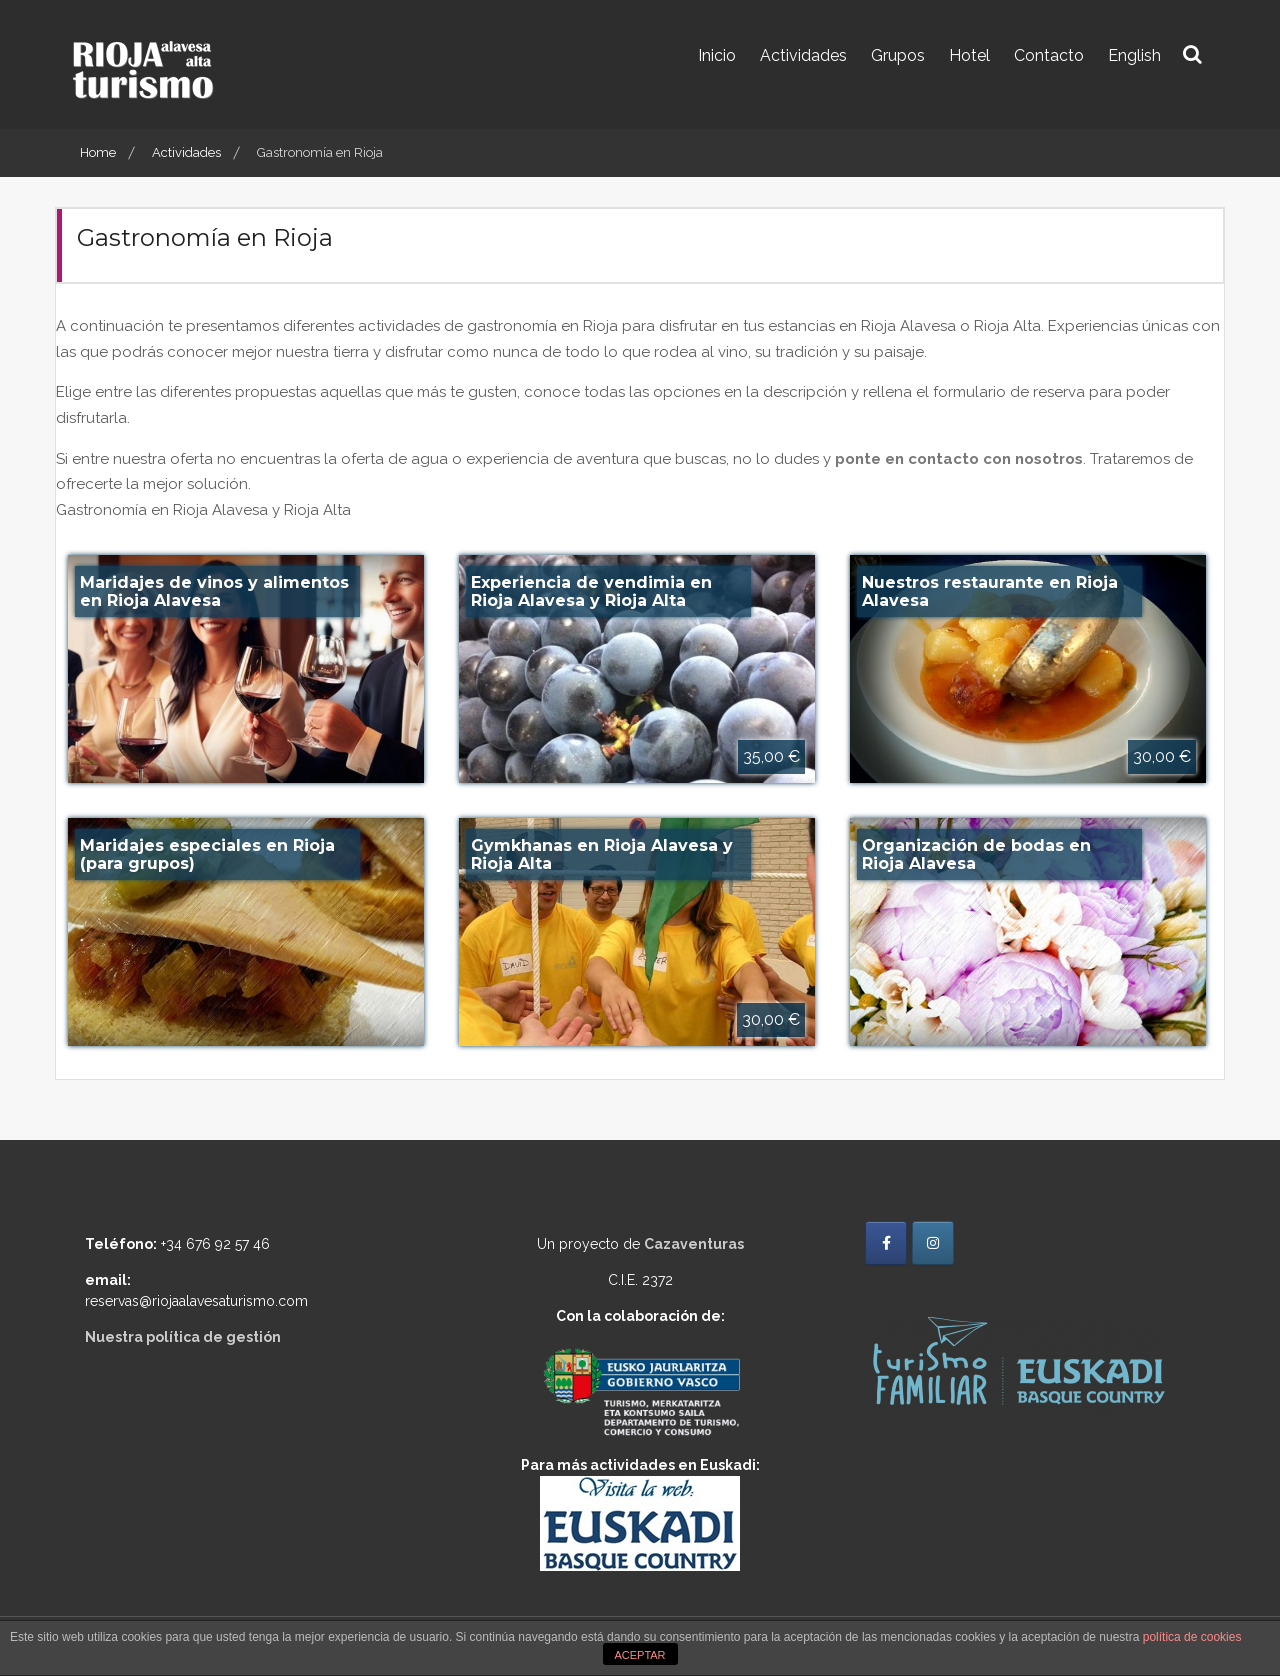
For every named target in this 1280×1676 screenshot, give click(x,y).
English (1134, 55)
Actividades (803, 55)
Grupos (898, 55)
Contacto (1049, 55)
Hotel (969, 55)
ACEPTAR (639, 1655)
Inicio (717, 55)
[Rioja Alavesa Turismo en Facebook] (886, 1243)
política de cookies (1192, 1637)
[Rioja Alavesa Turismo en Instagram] (933, 1243)
